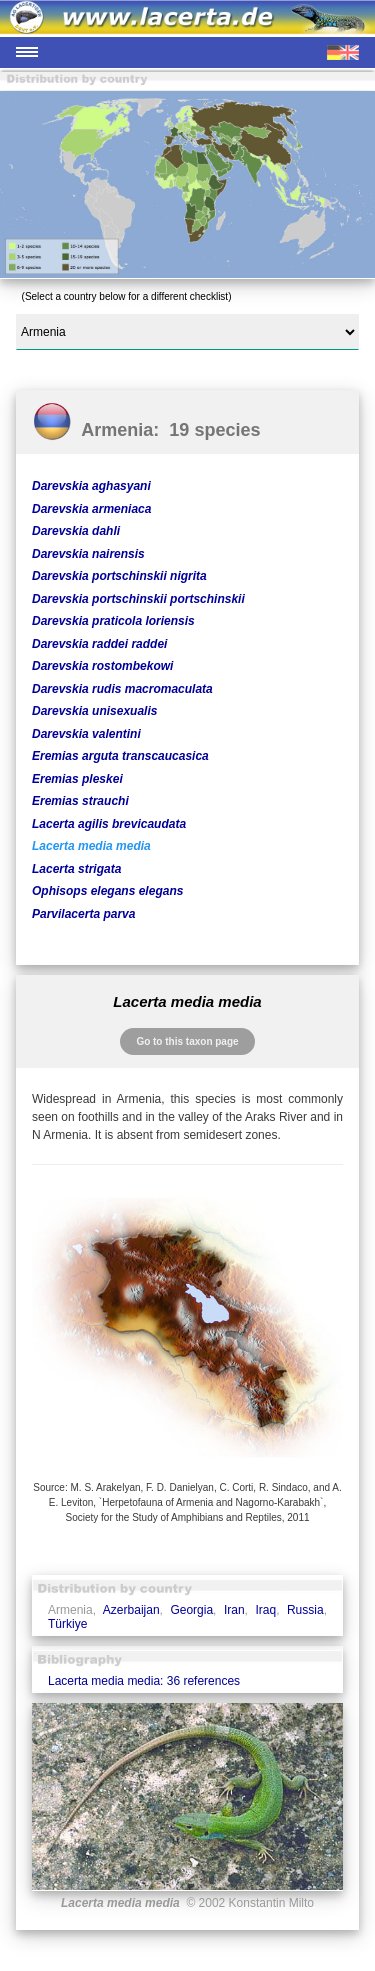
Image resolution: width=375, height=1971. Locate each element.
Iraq (265, 1610)
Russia (305, 1610)
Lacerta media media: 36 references (144, 1681)
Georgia (191, 1610)
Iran (234, 1610)
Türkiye (67, 1624)
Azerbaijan (131, 1610)
